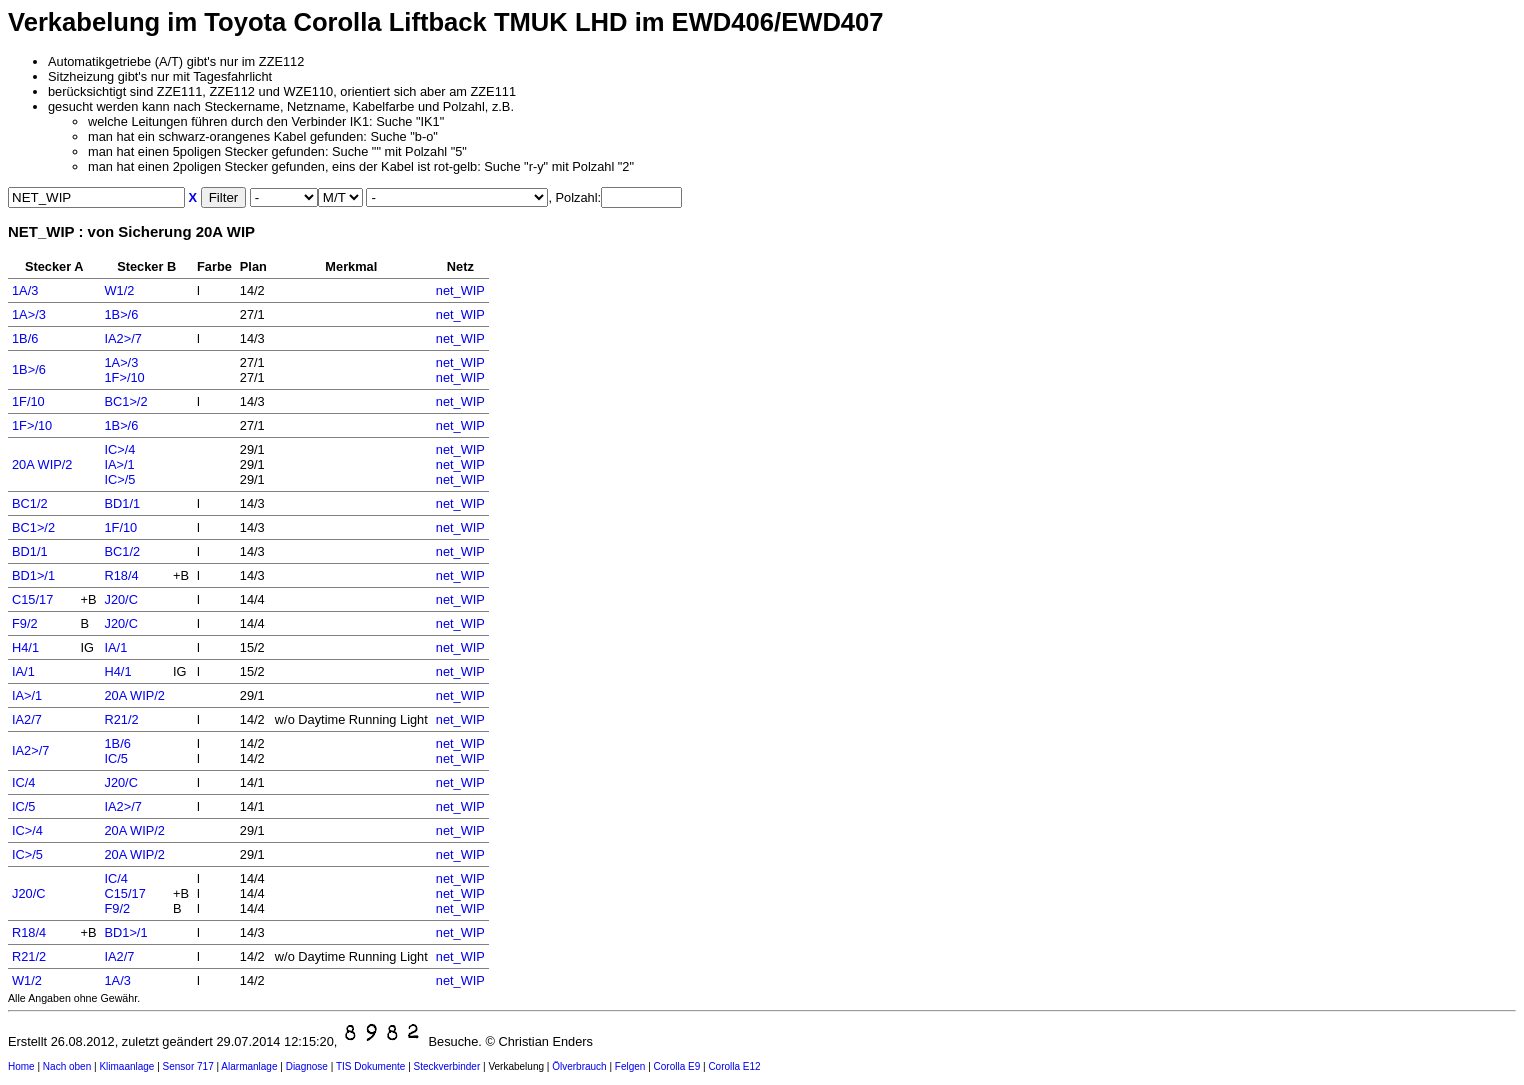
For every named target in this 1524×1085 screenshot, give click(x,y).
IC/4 (23, 782)
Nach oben (67, 1066)
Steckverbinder (447, 1066)
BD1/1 (122, 503)
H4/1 (25, 647)
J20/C (120, 599)
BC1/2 (30, 503)
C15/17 (32, 599)
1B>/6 (121, 314)
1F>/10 (124, 377)
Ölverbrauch (579, 1066)
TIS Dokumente (370, 1066)
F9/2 (25, 623)
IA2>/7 (122, 338)
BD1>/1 (33, 575)
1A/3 (25, 290)
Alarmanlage (249, 1066)
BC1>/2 (125, 401)
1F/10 (28, 401)
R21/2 (121, 719)
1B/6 (25, 338)
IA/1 (115, 647)
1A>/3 (29, 314)
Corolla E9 (677, 1066)
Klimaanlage (126, 1066)
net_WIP (460, 290)
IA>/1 (119, 464)
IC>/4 (119, 449)
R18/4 (121, 575)
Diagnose (307, 1066)
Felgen (630, 1066)
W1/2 (119, 290)
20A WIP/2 (42, 464)
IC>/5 (119, 479)
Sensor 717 (188, 1066)
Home (21, 1066)
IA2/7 (27, 719)
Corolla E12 (734, 1066)
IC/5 (115, 758)
